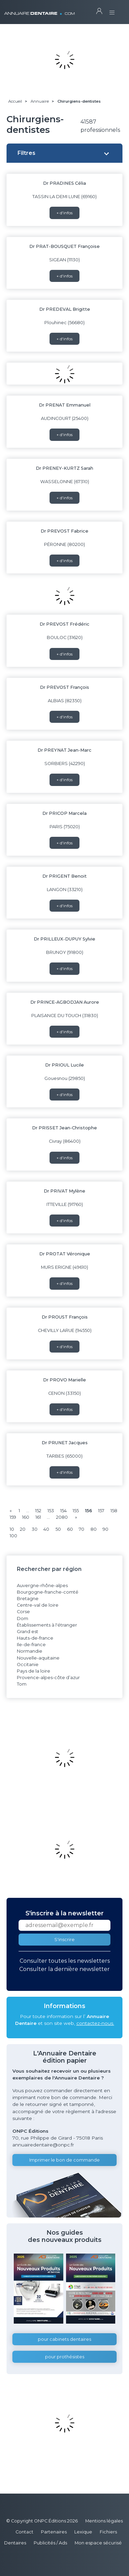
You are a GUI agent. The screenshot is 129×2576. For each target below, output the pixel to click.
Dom (22, 1618)
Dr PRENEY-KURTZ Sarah (64, 468)
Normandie (29, 1651)
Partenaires (54, 2531)
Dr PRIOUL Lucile (64, 1065)
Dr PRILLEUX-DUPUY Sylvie (64, 939)
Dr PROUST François (65, 1317)
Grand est (27, 1631)
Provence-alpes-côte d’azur (48, 1677)
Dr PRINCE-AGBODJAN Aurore (64, 1002)
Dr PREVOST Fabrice (64, 531)
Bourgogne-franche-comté (47, 1592)
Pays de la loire (33, 1671)
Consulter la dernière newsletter (64, 1969)
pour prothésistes (64, 2356)
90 (105, 1529)
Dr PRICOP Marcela (64, 813)
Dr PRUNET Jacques (65, 1442)
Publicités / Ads (50, 2542)
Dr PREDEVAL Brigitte (64, 309)
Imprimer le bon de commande (64, 2160)
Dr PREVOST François (64, 687)
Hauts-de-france (35, 1638)
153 (50, 1510)
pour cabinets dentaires (64, 2339)
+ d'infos (64, 212)
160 (25, 1517)
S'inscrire (64, 1939)
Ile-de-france (31, 1644)
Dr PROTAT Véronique (64, 1253)
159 (13, 1517)
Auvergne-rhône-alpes (42, 1585)
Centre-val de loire (37, 1605)
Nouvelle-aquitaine (38, 1658)
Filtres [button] (26, 153)
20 (22, 1529)
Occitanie (28, 1664)
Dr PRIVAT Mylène (64, 1191)
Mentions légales (104, 2520)
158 (113, 1510)
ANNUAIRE (39, 10)
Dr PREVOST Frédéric (64, 624)
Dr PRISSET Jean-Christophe (64, 1127)
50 (58, 1529)
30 (34, 1529)
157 (101, 1510)
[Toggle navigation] (112, 10)
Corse (23, 1611)
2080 (62, 1517)
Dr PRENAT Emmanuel (64, 405)
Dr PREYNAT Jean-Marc (64, 750)
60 (70, 1529)
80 (93, 1529)
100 (13, 1535)
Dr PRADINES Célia (64, 183)
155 (76, 1510)
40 (46, 1529)
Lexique (83, 2531)
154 (63, 1510)
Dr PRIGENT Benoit (64, 876)
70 (81, 1529)
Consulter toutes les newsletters (65, 1961)
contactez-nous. (95, 2023)
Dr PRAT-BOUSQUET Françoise (64, 246)
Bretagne (28, 1598)
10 (12, 1529)
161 (38, 1517)
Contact (24, 2531)
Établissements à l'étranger (47, 1625)
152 (38, 1510)
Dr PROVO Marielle (64, 1379)
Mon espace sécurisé (98, 2542)
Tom (21, 1684)
